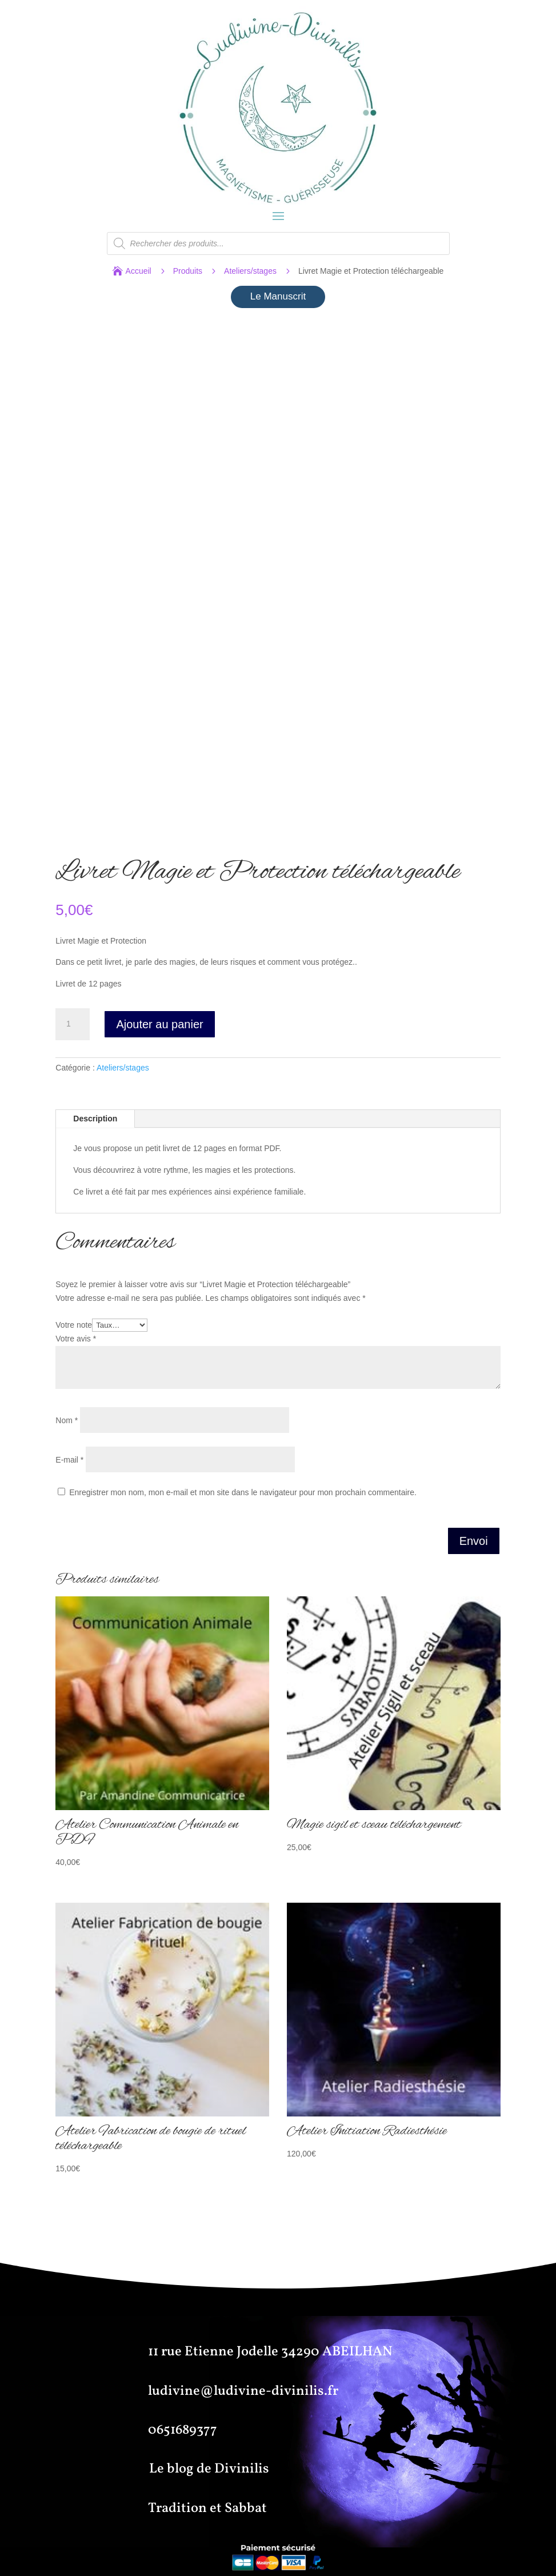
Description (95, 1118)
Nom (66, 1420)
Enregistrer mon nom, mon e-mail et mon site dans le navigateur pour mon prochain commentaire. (243, 1492)
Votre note (73, 1324)
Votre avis (75, 1338)
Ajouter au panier (159, 1024)
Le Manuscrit (278, 296)
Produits (187, 270)
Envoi (473, 1541)
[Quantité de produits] (72, 1024)
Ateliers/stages (250, 270)
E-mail (69, 1459)
